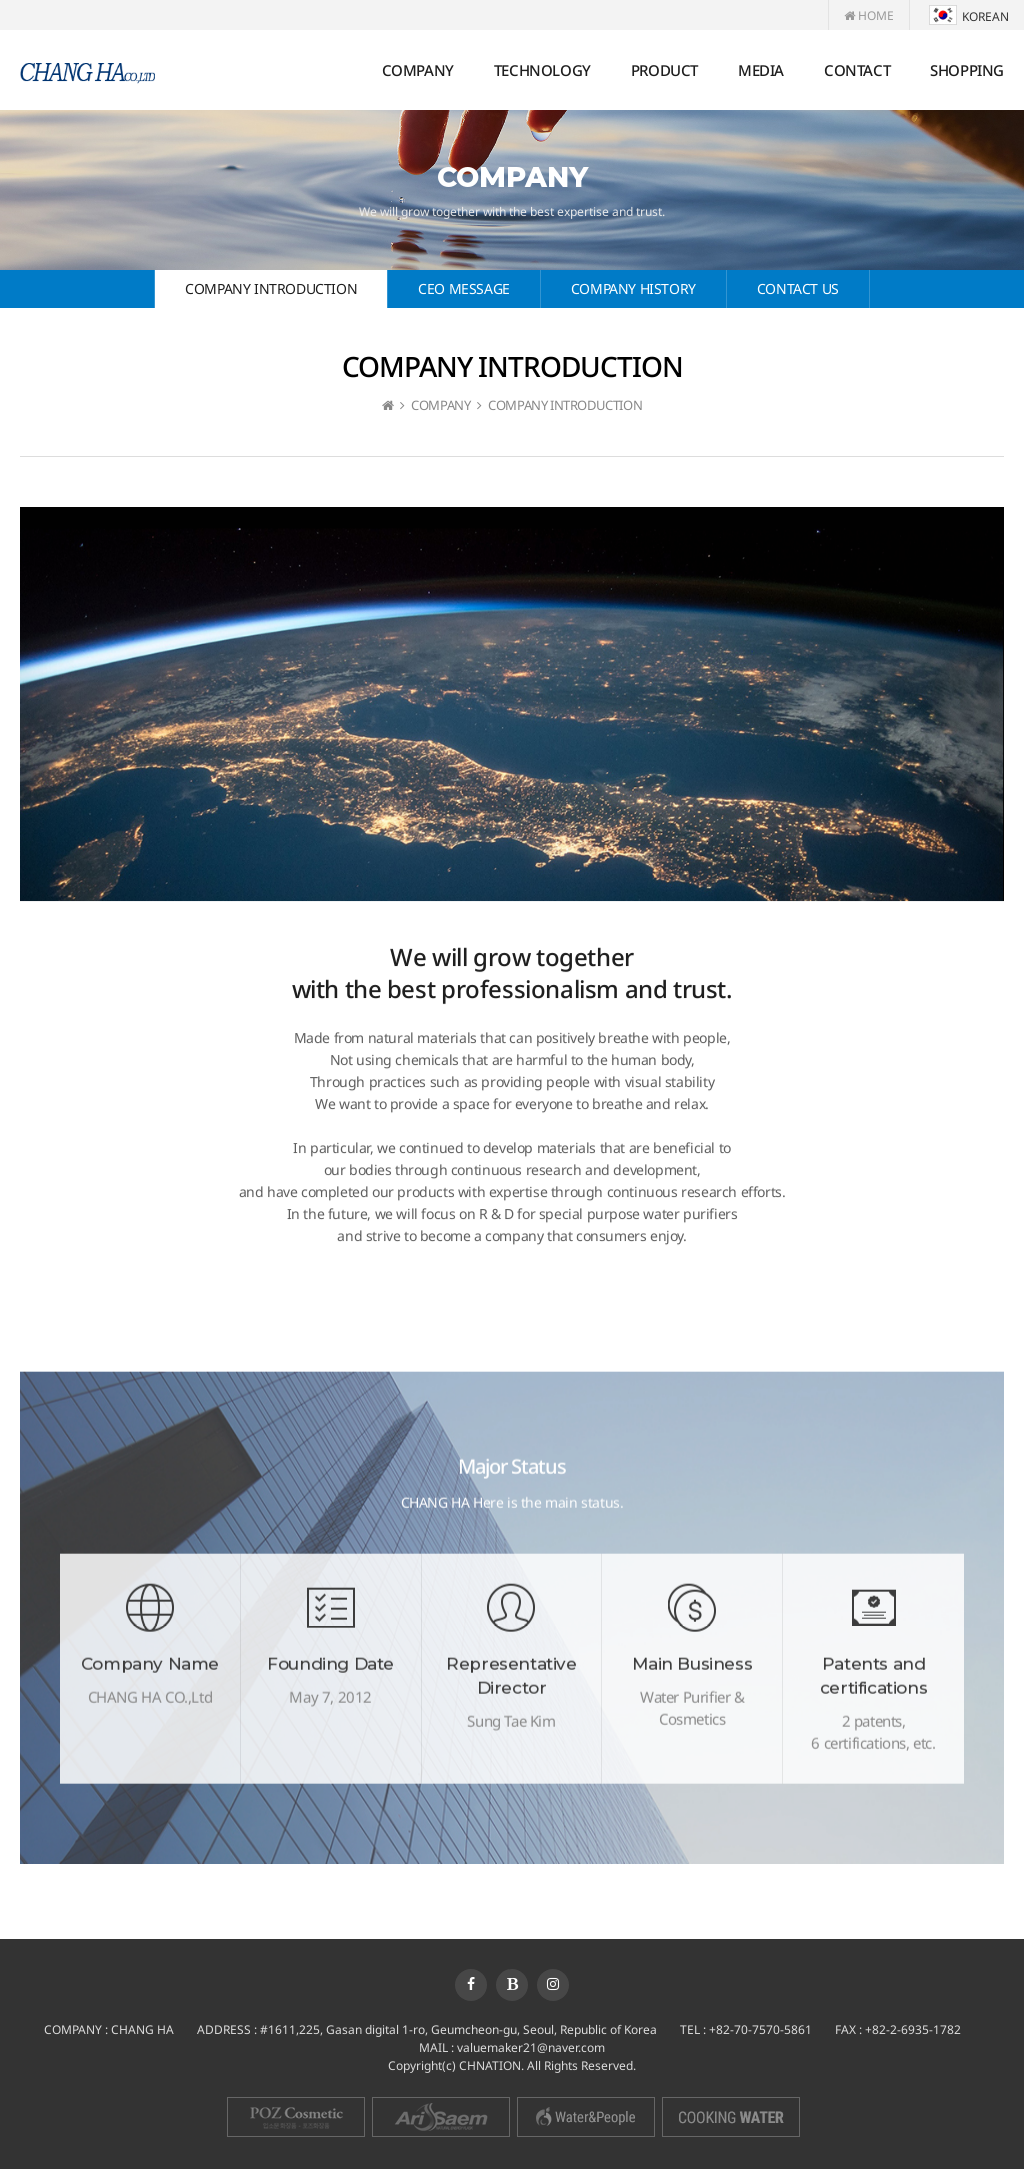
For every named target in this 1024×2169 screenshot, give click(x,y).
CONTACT (857, 70)
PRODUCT (664, 70)
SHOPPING (967, 70)
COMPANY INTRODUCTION (271, 288)
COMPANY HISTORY (633, 288)
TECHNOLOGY (542, 70)
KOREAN (969, 16)
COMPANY (418, 70)
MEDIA (761, 70)
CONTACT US (798, 288)
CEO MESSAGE (464, 288)
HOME (869, 15)
